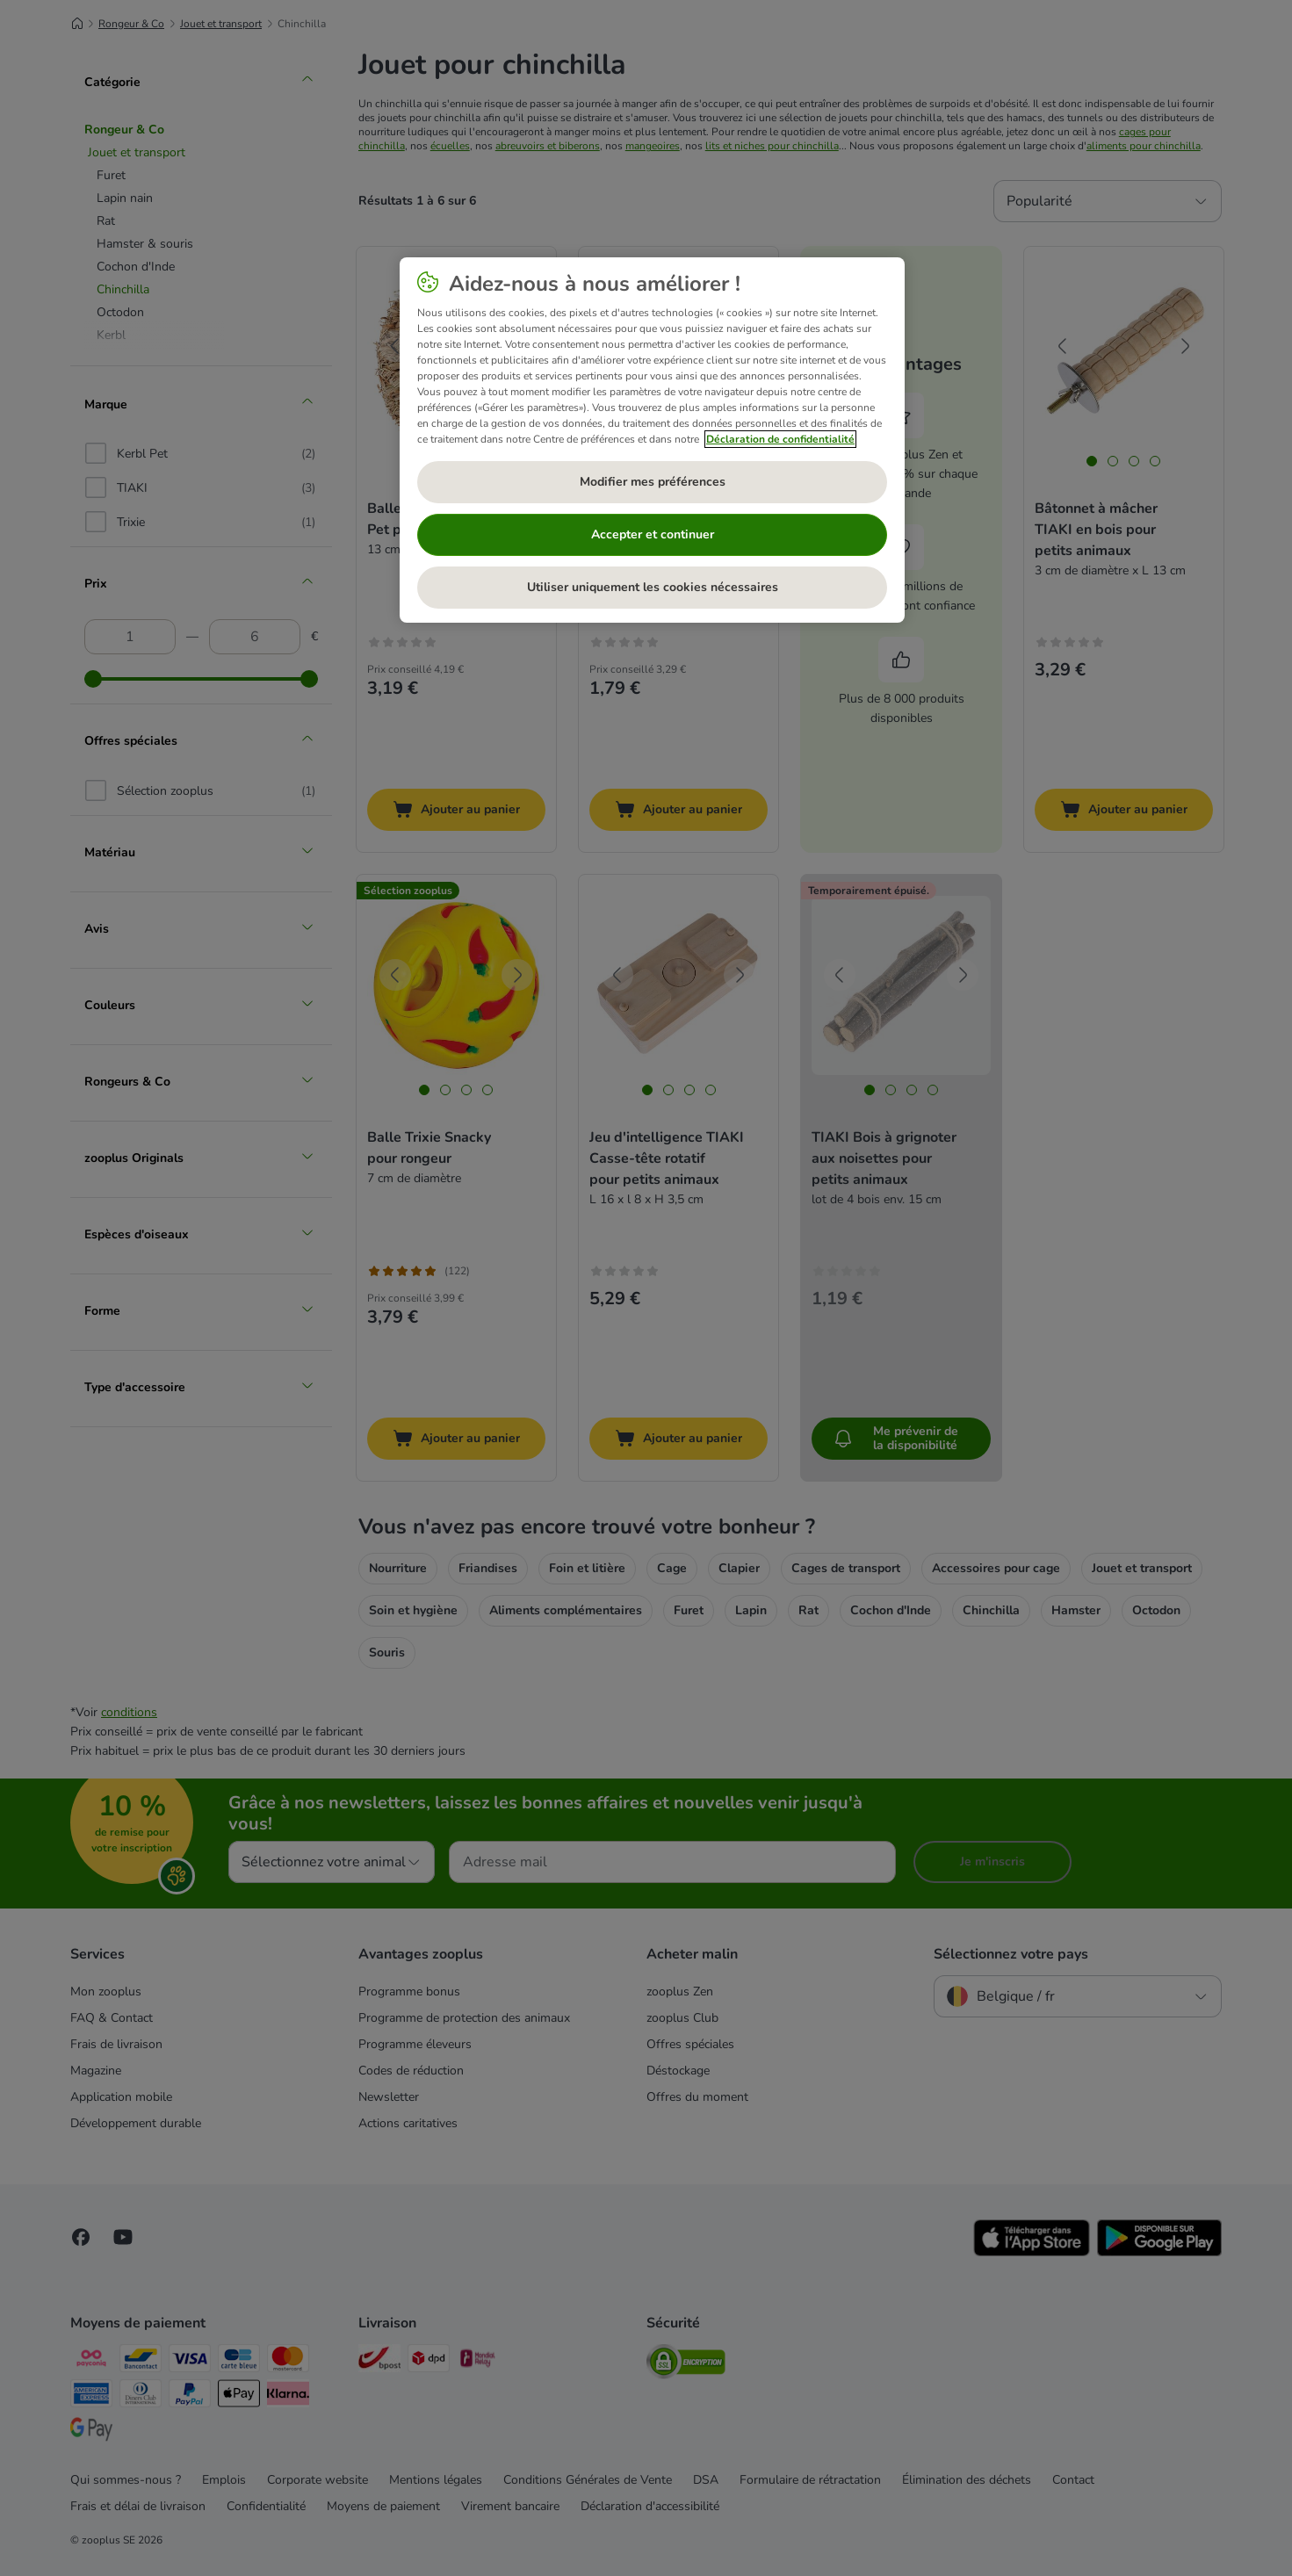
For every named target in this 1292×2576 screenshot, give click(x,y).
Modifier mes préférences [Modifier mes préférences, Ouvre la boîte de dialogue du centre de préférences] (652, 481)
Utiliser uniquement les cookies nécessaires (652, 587)
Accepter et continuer (652, 534)
